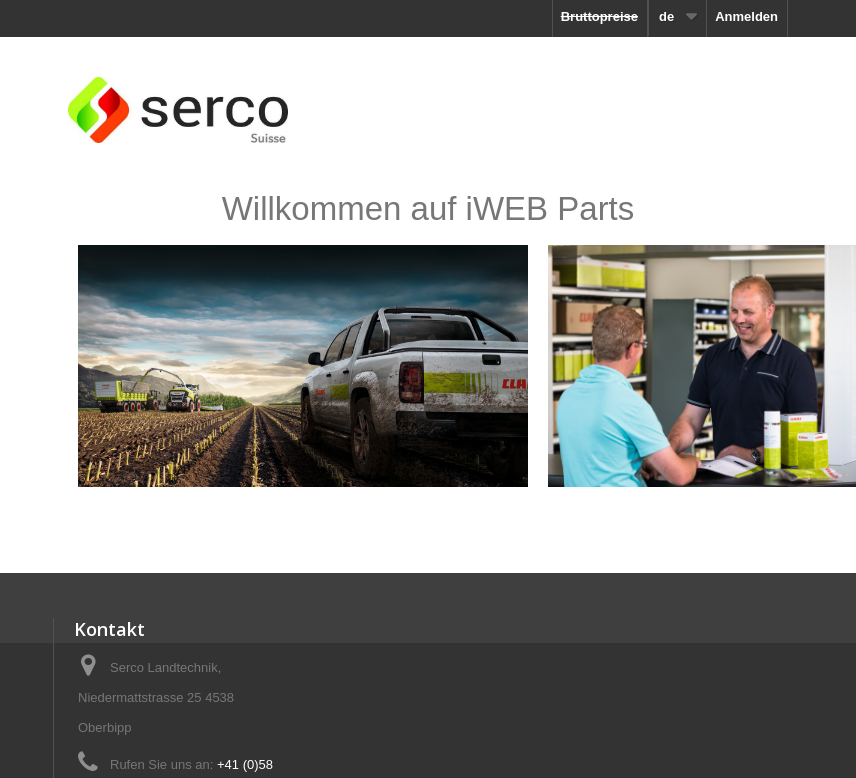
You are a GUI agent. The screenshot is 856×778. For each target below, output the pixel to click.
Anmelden (746, 16)
